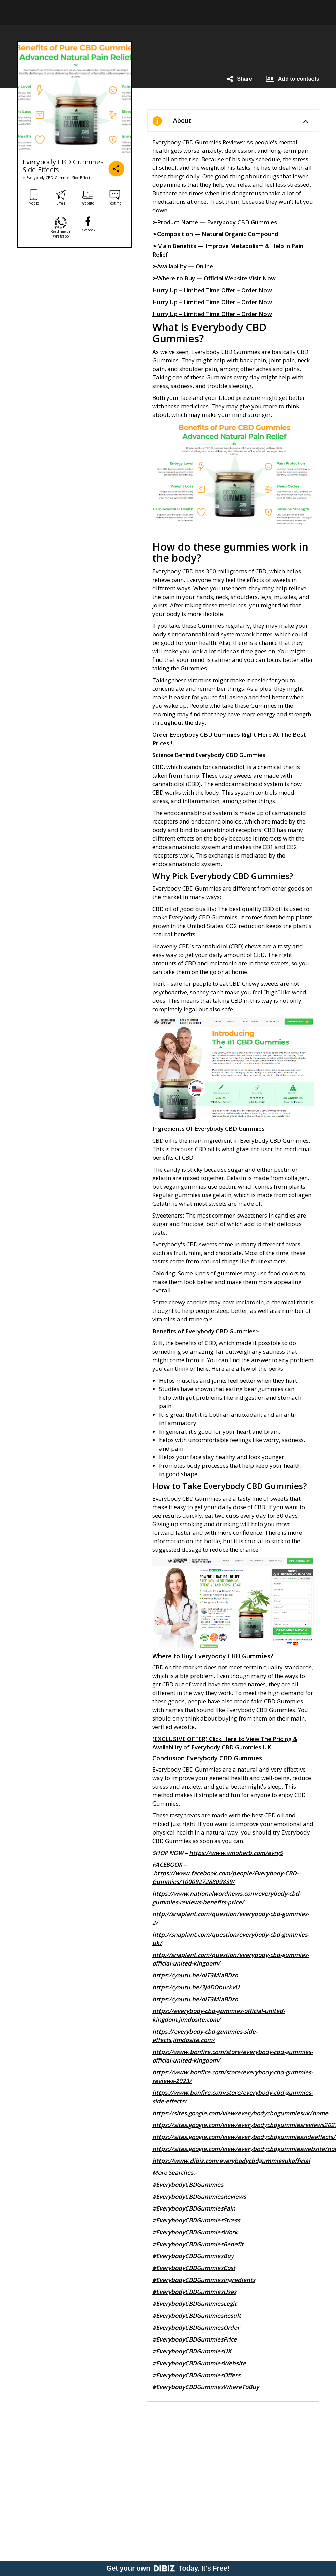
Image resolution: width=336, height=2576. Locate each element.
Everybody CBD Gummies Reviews (198, 142)
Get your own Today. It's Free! (168, 2568)
